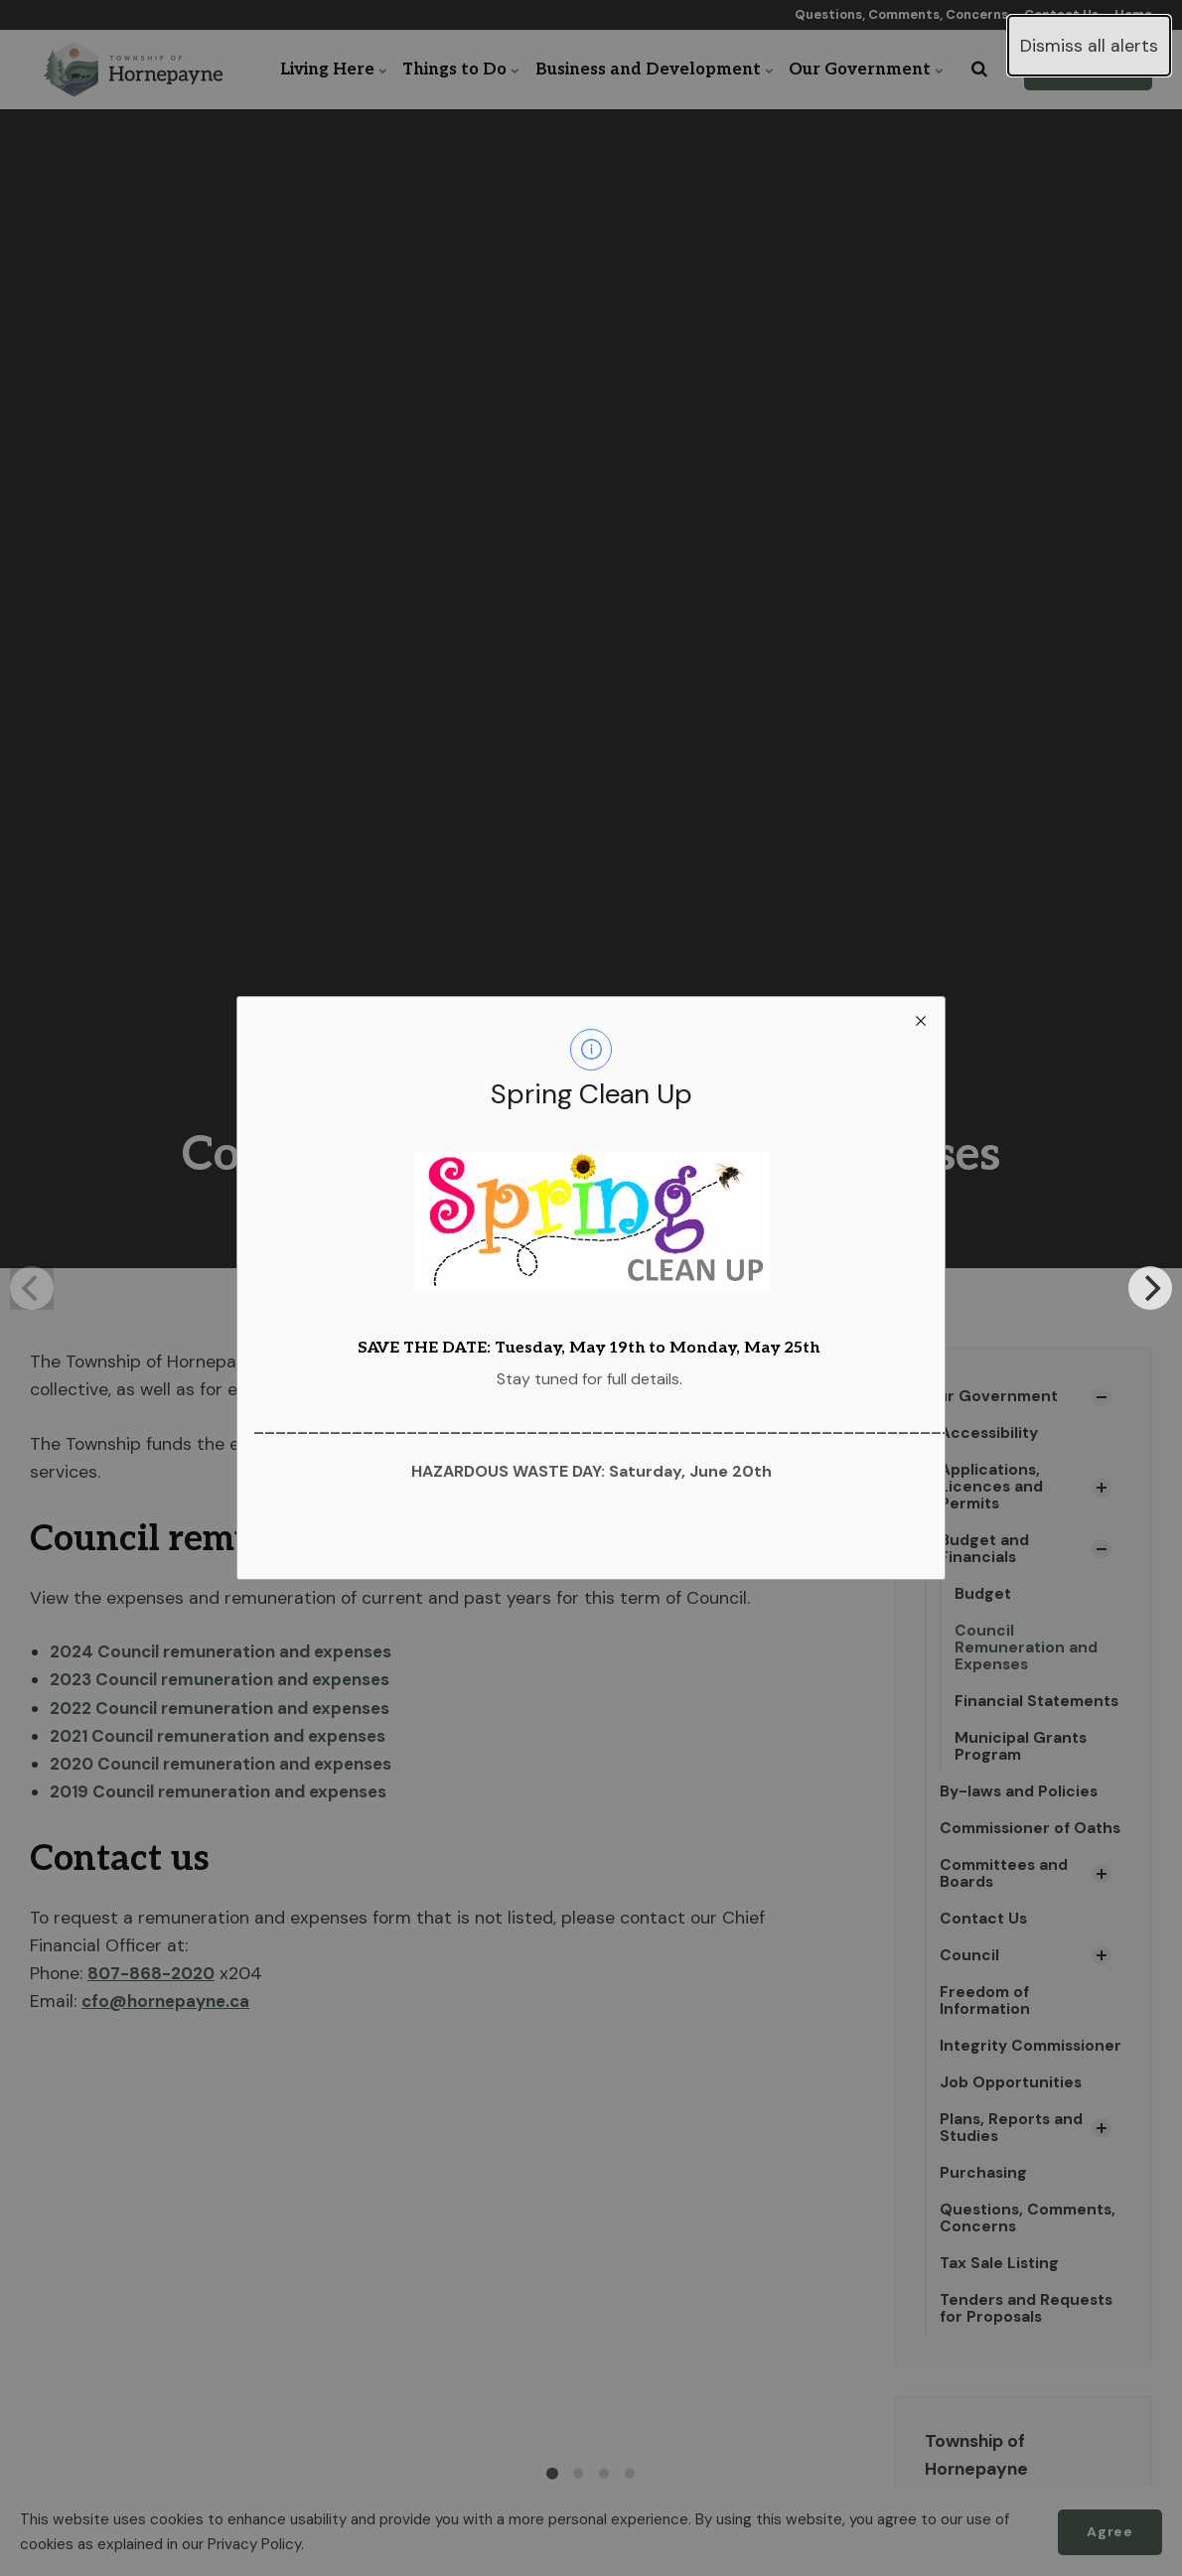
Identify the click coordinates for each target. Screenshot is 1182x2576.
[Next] (1150, 1288)
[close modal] (921, 1021)
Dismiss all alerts (1089, 46)
